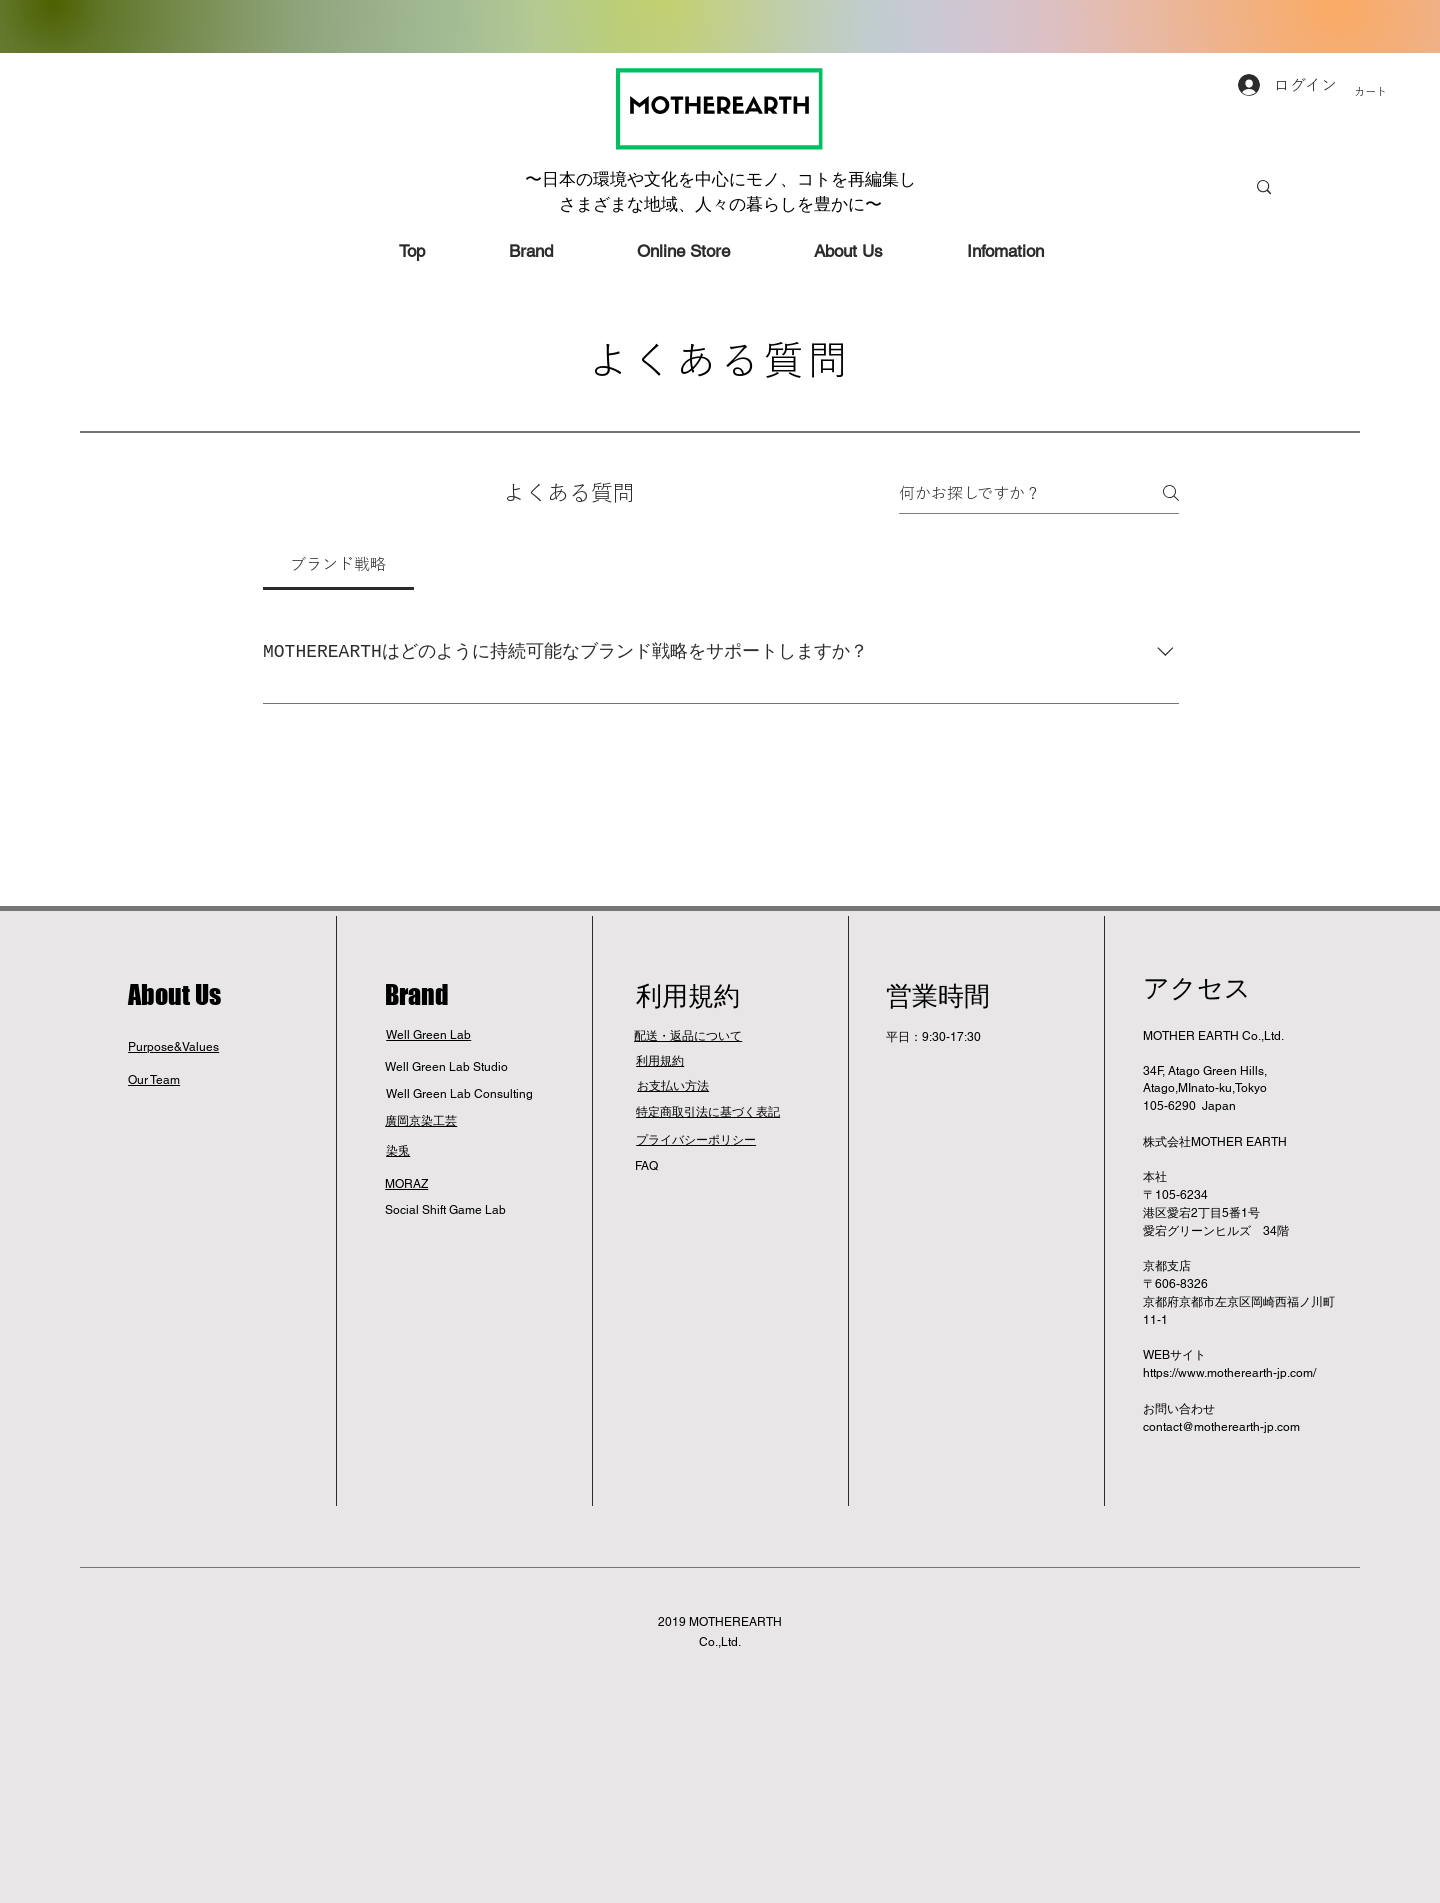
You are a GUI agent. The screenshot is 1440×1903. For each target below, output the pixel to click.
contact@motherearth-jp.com (1221, 1427)
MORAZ (406, 1184)
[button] (1393, 92)
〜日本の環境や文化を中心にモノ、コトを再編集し (720, 179)
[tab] (338, 564)
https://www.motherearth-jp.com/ (1229, 1373)
